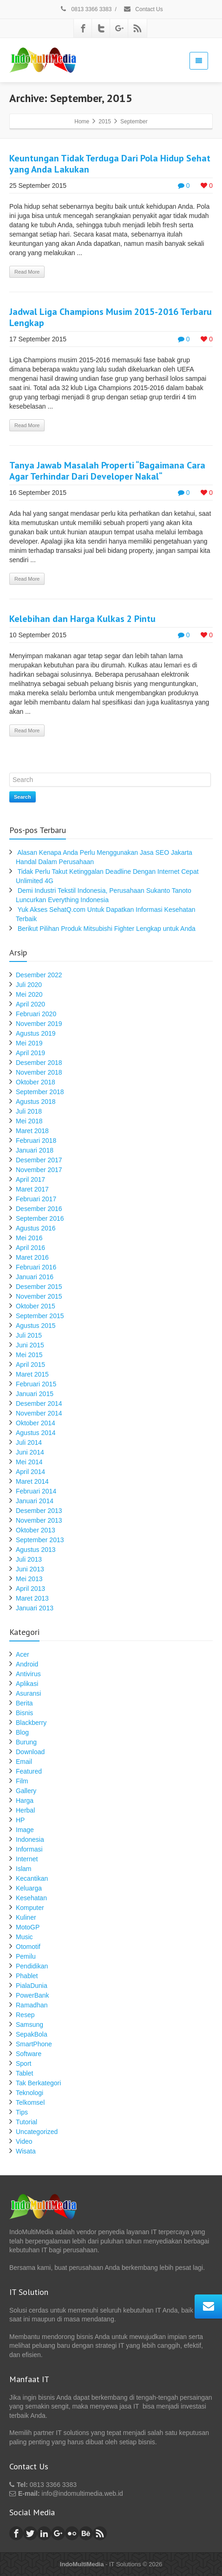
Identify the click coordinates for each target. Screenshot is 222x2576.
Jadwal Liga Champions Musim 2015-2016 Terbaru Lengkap (110, 317)
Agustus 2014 (36, 1432)
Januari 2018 (34, 1150)
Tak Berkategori (38, 2083)
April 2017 (30, 1179)
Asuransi (28, 1693)
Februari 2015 (36, 1384)
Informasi (29, 1849)
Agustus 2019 (36, 1033)
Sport (23, 2063)
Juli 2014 (29, 1442)
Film (22, 1781)
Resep (25, 2015)
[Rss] (137, 28)
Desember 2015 (39, 1286)
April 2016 (30, 1247)
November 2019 (39, 1023)
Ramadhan (32, 2005)
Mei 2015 (29, 1354)
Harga (24, 1800)
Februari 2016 (36, 1267)
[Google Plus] (119, 28)
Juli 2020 (29, 984)
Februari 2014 (36, 1491)
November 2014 (39, 1413)
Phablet (27, 1976)
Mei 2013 (29, 1579)
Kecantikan (32, 1878)
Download (30, 1752)
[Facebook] (83, 28)
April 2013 (30, 1588)
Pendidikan (32, 1966)
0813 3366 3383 (85, 9)
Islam (23, 1868)
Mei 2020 (29, 994)
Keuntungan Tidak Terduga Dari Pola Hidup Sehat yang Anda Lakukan (109, 163)
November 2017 (39, 1169)
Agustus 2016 (36, 1228)
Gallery (26, 1790)
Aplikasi (27, 1683)
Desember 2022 (39, 975)
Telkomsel (30, 2102)
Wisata (26, 2151)
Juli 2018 (29, 1111)
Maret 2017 (32, 1189)
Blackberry (31, 1722)
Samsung (29, 2024)
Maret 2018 (32, 1130)
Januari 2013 (34, 1608)
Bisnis (24, 1713)
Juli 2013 (29, 1559)
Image (25, 1829)
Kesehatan (31, 1898)
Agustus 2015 (36, 1325)
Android (27, 1664)
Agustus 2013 (36, 1549)
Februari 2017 (36, 1199)
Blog (22, 1732)
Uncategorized (37, 2131)
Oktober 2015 (35, 1306)
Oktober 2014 (35, 1423)
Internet (27, 1859)
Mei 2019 (29, 1043)
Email (24, 1761)
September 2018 (40, 1092)
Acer (22, 1654)
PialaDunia (31, 1985)
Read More (26, 272)
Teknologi (29, 2092)
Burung (26, 1742)
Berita (24, 1703)
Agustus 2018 (36, 1101)
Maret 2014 (32, 1481)
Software (28, 2053)
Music (24, 1937)
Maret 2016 (32, 1257)
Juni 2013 (30, 1569)
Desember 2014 (39, 1403)
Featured (29, 1771)
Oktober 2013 (35, 1530)
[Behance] (86, 2533)
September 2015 (40, 1316)
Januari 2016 (34, 1277)
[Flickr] (72, 2533)
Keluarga (29, 1888)
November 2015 (39, 1296)
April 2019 (30, 1053)
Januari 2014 (34, 1501)
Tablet (24, 2073)
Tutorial (26, 2122)
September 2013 (40, 1540)
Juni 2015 (30, 1345)
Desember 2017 (39, 1160)
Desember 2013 (39, 1510)
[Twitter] (101, 28)
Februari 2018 (36, 1140)
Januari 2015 (34, 1393)
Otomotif (28, 1946)
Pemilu (26, 1956)
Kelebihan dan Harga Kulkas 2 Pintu (82, 619)
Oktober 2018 (35, 1082)
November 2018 (39, 1072)
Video (24, 2141)
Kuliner (26, 1917)
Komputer (30, 1907)
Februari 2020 (36, 1014)
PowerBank (32, 1995)
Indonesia (30, 1839)
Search (22, 797)
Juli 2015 (29, 1335)
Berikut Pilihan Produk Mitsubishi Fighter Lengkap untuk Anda (107, 928)
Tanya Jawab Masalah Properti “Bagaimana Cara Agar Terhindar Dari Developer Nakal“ (107, 470)
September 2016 (40, 1218)
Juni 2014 (30, 1452)
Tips (22, 2112)
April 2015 (30, 1364)
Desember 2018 (39, 1062)
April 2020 (30, 1004)
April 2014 (30, 1471)
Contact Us (143, 9)
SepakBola (31, 2034)
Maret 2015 (32, 1374)
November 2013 (39, 1520)
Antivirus (28, 1674)
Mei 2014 (29, 1462)
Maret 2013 (32, 1598)
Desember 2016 (39, 1208)
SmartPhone (34, 2044)
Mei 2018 (29, 1121)
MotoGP (27, 1927)
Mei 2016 (29, 1238)
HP (20, 1820)
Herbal (25, 1810)
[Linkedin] (44, 2533)
